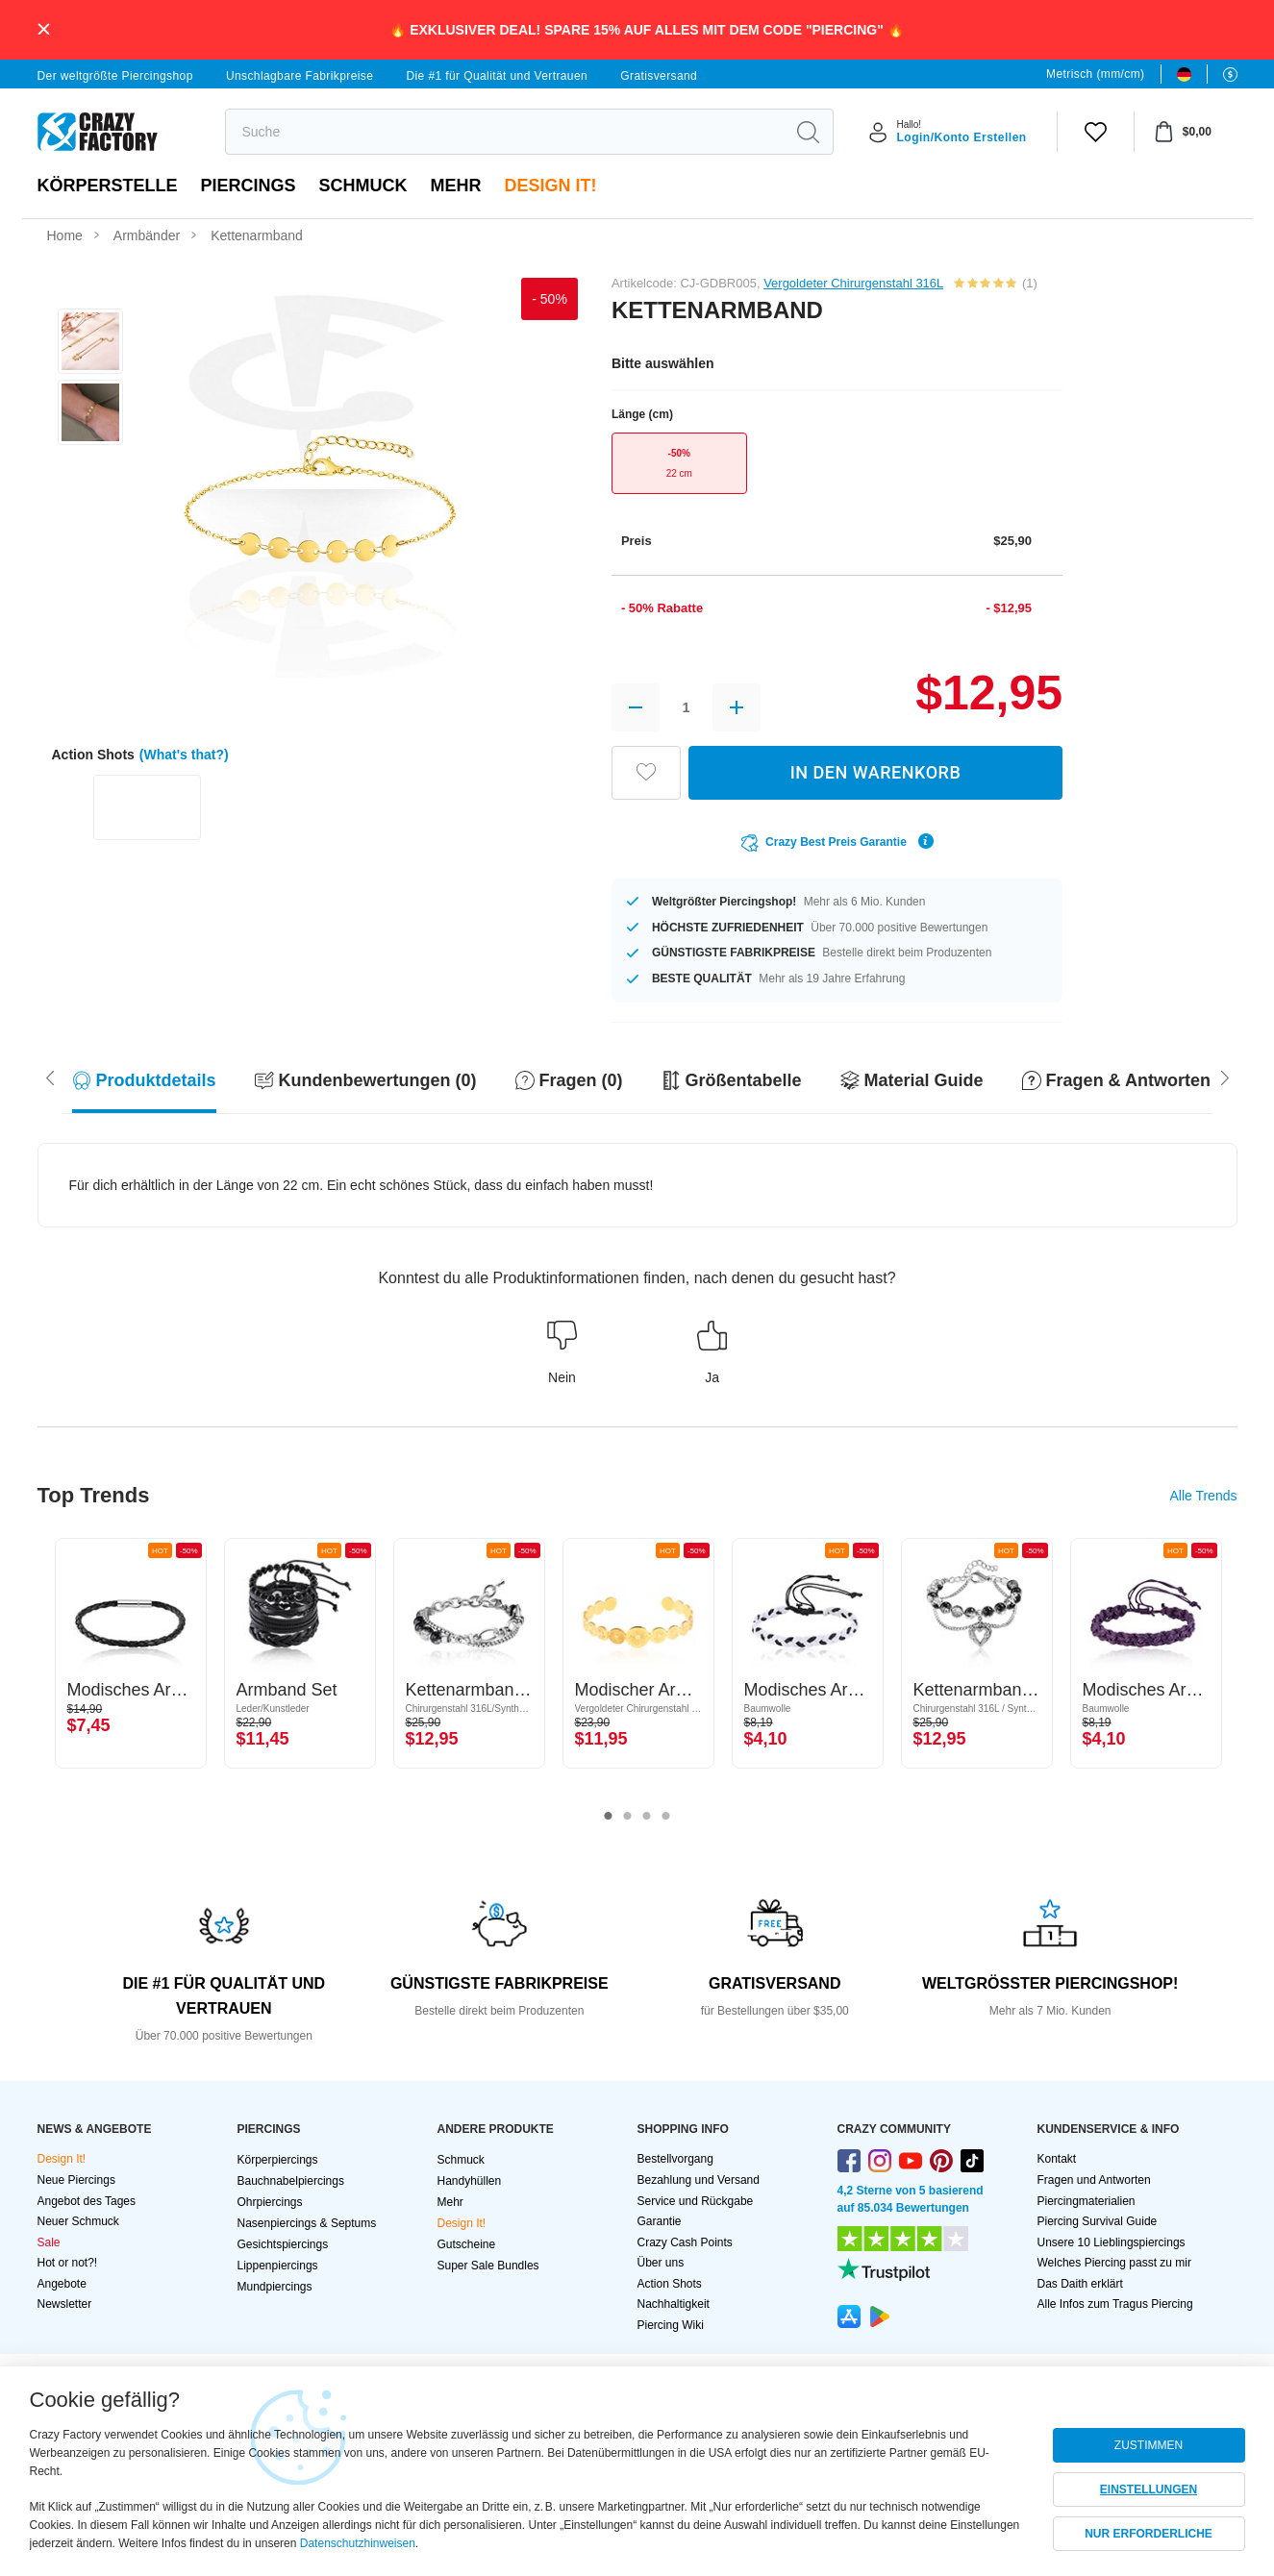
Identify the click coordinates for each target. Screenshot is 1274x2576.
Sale (49, 2242)
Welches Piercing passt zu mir (1114, 2262)
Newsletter (64, 2304)
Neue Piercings (76, 2180)
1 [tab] (608, 1816)
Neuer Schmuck (78, 2221)
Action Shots (669, 2284)
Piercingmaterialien (1086, 2201)
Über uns (661, 2262)
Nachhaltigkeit (673, 2304)
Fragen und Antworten (1094, 2180)
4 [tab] (666, 1816)
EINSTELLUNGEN (1148, 2489)
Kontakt (1057, 2159)
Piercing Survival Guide (1097, 2221)
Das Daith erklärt (1080, 2284)
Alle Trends (1203, 1495)
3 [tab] (647, 1816)
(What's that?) (184, 754)
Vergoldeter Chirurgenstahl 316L (853, 283)
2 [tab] (627, 1816)
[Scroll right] (49, 1076)
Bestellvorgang (675, 2159)
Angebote (62, 2284)
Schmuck (363, 185)
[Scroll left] (1224, 1076)
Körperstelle (107, 185)
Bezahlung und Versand (698, 2180)
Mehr (456, 185)
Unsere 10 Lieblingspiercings (1111, 2242)
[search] (505, 131)
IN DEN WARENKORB (876, 772)
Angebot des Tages (87, 2201)
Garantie (659, 2221)
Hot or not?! (67, 2262)
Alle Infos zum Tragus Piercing (1115, 2304)
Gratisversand (658, 76)
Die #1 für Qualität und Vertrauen (496, 76)
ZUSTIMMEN (1148, 2445)
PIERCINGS (248, 185)
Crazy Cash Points (685, 2242)
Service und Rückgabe (695, 2201)
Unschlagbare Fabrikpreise (299, 76)
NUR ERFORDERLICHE (1148, 2533)
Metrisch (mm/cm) (1095, 74)
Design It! (551, 185)
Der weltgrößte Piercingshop (115, 76)
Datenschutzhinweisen (357, 2543)
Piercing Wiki (670, 2325)
